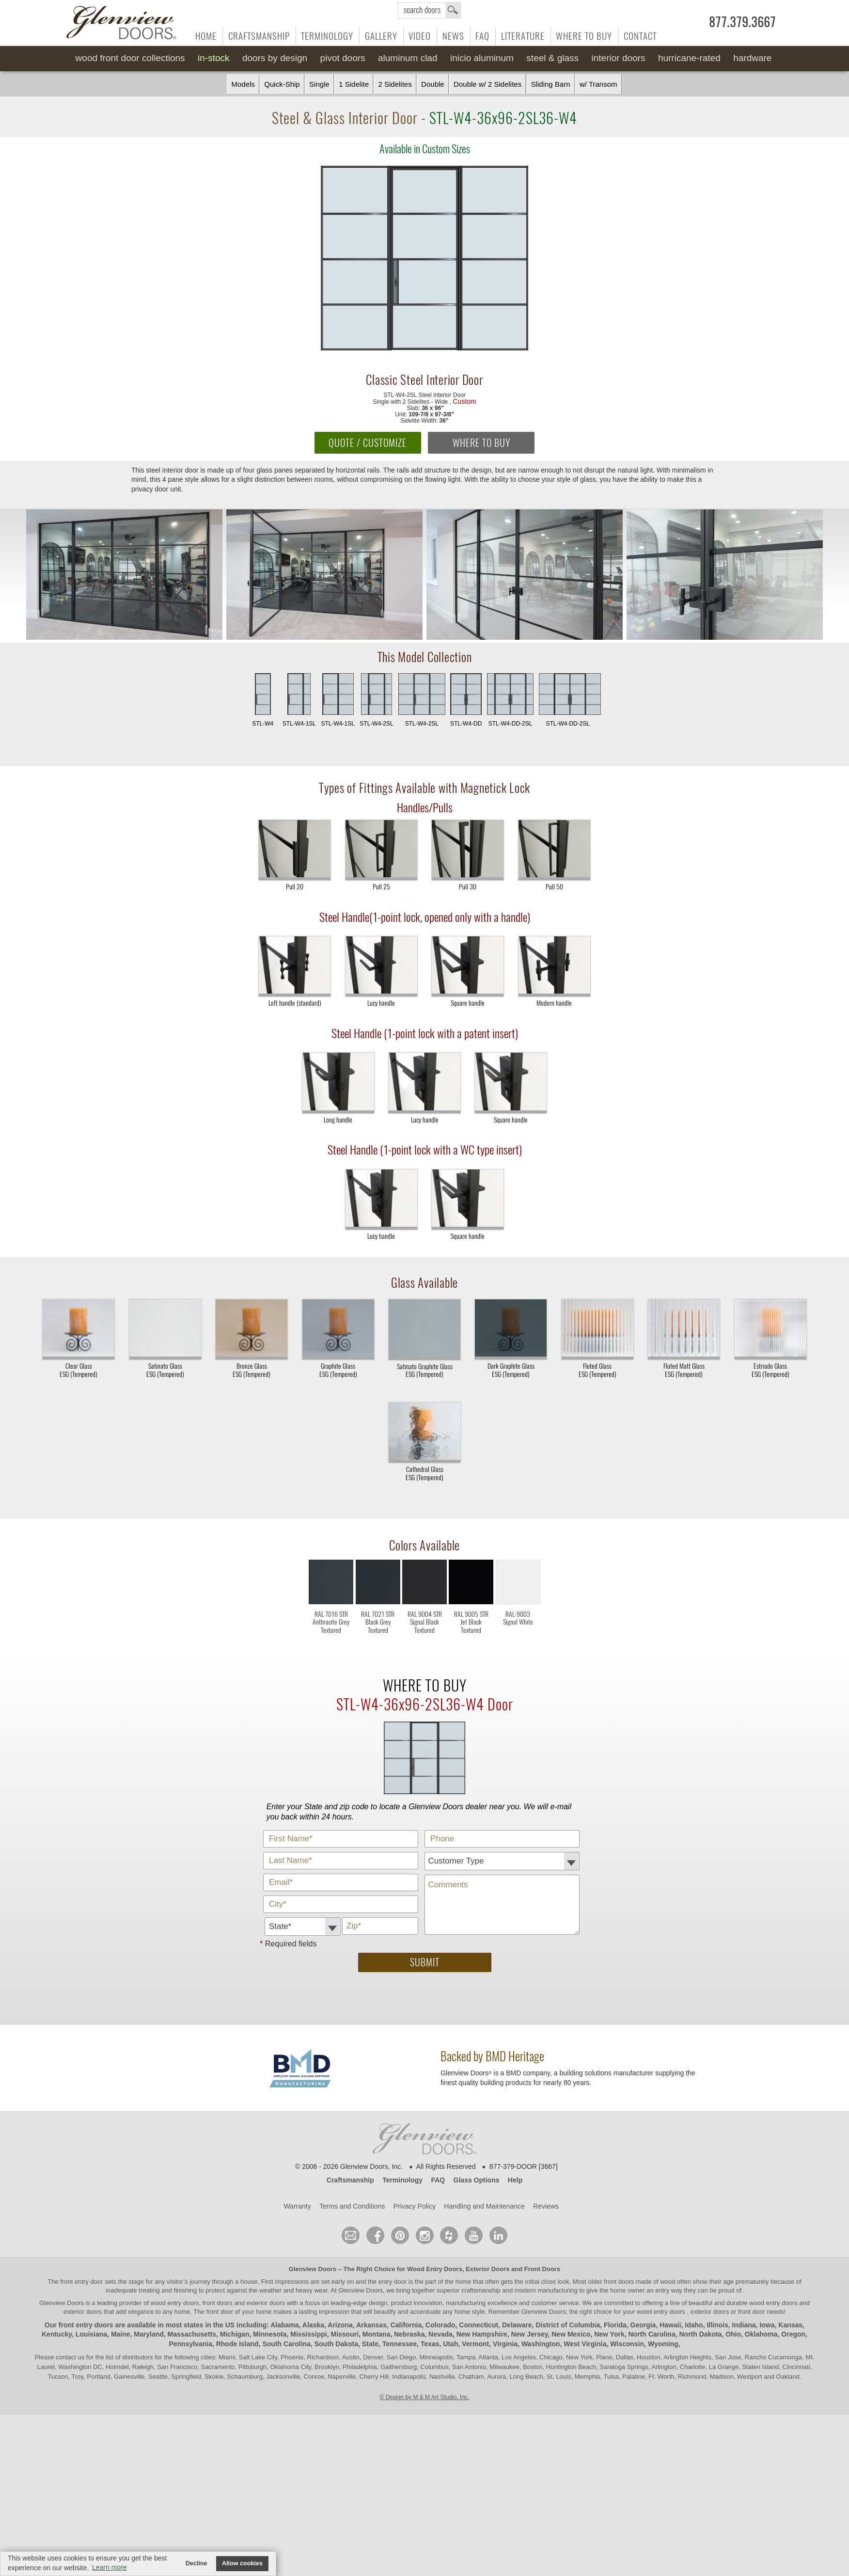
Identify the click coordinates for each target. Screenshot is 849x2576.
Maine (120, 2334)
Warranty (297, 2206)
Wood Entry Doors (434, 2269)
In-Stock (213, 58)
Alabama (284, 2325)
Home (206, 36)
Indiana (744, 2325)
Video (420, 36)
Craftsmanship (259, 36)
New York (609, 2334)
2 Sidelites (394, 84)
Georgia (643, 2325)
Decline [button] (196, 2563)
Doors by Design (274, 58)
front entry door (82, 2281)
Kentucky (57, 2334)
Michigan (235, 2334)
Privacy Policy (414, 2206)
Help (515, 2180)
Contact (640, 36)
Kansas (790, 2325)
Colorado (440, 2325)
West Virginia (585, 2344)
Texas (430, 2344)
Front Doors (542, 2269)
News (453, 36)
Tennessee (399, 2344)
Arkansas (371, 2325)
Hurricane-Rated (689, 58)
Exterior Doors (487, 2269)
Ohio (733, 2334)
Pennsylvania (190, 2344)
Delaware (517, 2325)
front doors (619, 2281)
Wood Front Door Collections (130, 58)
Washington (540, 2344)
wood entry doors (774, 2303)
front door (219, 2311)
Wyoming (663, 2344)
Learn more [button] (109, 2567)
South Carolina (286, 2344)
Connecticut (478, 2325)
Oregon (793, 2334)
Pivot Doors (342, 58)
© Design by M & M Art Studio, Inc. (425, 2397)
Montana (376, 2334)
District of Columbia (567, 2325)
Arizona (340, 2325)
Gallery (381, 36)
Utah (450, 2344)
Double (432, 84)
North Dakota (700, 2334)
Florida (615, 2325)
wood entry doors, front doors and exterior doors (218, 2303)
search (429, 10)
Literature (523, 36)
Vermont (475, 2344)
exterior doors (82, 2311)
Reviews (546, 2206)
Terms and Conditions (352, 2206)
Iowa (766, 2325)
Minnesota (269, 2334)
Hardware (752, 58)
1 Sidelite (354, 84)
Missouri (345, 2334)
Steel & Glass (552, 58)
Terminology (327, 36)
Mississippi (308, 2334)
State (370, 2344)
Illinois (717, 2325)
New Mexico (570, 2334)
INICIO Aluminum (482, 58)
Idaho (694, 2325)
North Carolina (651, 2334)
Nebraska (409, 2334)
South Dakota (336, 2344)
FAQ (482, 36)
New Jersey (529, 2334)
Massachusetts (192, 2334)
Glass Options (477, 2180)
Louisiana (91, 2334)
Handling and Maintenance (484, 2206)
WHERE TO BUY (481, 442)
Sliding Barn (550, 84)
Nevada (440, 2334)
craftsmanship (481, 2290)
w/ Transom (598, 84)
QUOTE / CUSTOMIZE (368, 442)
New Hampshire (481, 2334)
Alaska (313, 2325)
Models (242, 84)
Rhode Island (237, 2344)
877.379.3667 (742, 22)
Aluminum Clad (408, 58)
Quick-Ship (281, 84)
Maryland (148, 2334)
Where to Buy (584, 36)
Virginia (505, 2344)
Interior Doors (618, 58)
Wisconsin (627, 2344)
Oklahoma (761, 2334)
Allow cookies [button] (242, 2563)
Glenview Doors (312, 2269)
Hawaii (670, 2325)
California (406, 2325)
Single (319, 84)
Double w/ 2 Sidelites (487, 84)
